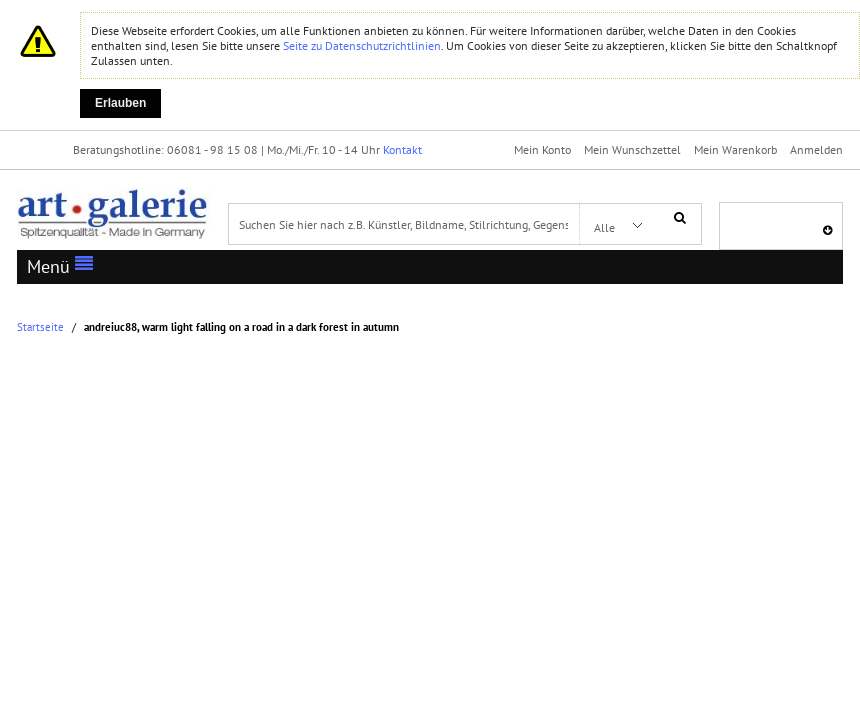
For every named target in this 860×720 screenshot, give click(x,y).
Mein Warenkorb (735, 149)
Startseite (40, 327)
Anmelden (816, 149)
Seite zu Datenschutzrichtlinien (362, 45)
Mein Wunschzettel (632, 149)
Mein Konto (542, 149)
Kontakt (402, 149)
